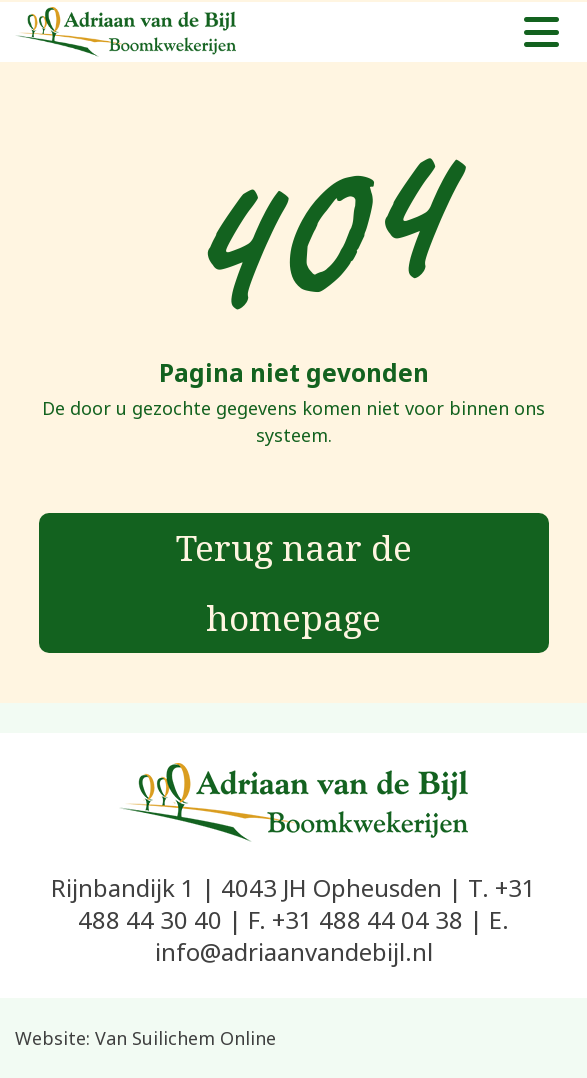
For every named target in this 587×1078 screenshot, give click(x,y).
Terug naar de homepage (294, 582)
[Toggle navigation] (541, 32)
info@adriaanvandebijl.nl (294, 951)
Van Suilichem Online (185, 1038)
